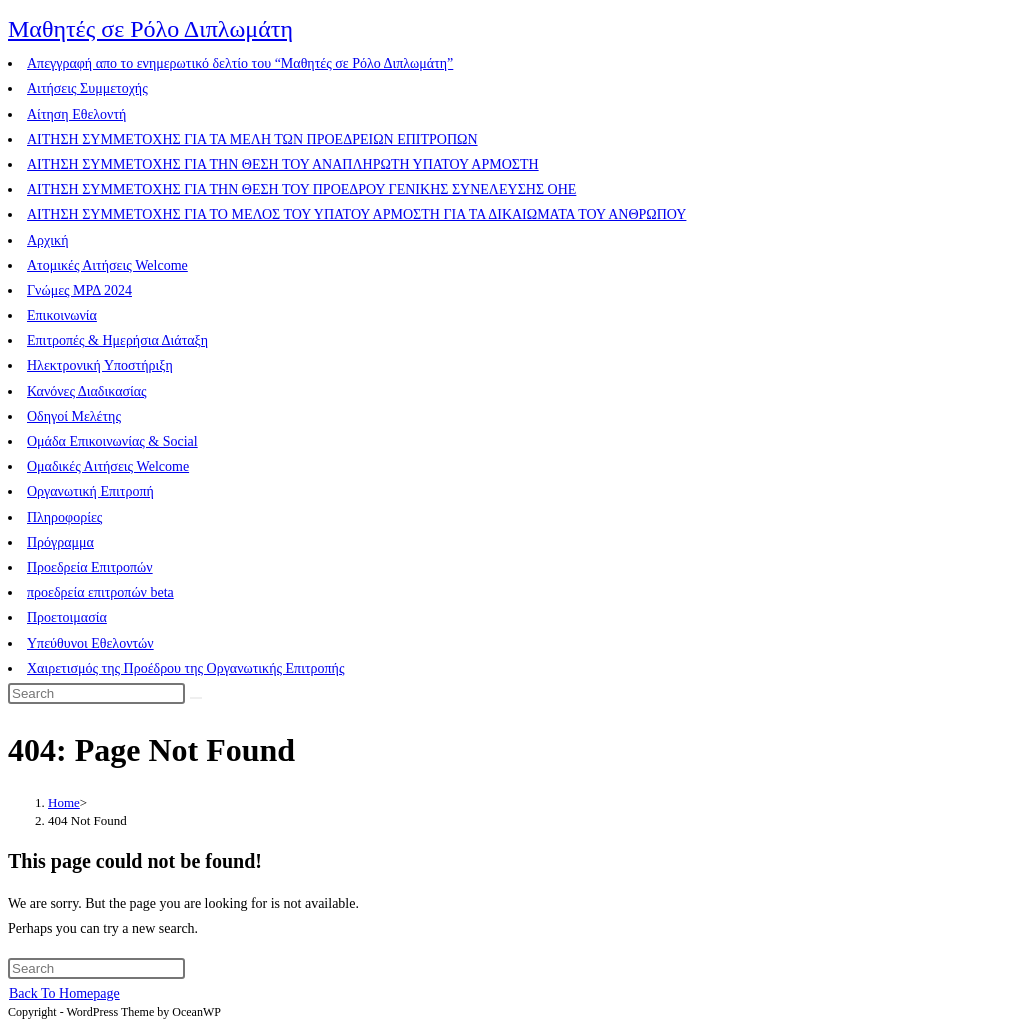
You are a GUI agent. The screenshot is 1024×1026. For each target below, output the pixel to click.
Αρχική (47, 240)
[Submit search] (196, 698)
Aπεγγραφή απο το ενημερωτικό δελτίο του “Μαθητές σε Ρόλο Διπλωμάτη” (240, 63)
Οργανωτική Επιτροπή (90, 491)
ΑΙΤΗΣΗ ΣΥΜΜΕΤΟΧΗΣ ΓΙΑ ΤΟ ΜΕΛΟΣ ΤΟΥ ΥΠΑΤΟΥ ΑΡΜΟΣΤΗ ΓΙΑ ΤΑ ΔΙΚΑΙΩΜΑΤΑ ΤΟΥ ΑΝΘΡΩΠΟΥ (356, 214)
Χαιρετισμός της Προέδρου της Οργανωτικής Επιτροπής (185, 668)
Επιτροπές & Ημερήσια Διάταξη (117, 340)
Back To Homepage (64, 993)
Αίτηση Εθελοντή (76, 114)
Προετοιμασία (67, 617)
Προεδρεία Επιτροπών (90, 567)
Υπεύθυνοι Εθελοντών (90, 643)
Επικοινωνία (62, 315)
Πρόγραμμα (60, 542)
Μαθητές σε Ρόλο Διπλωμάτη (150, 29)
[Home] (64, 802)
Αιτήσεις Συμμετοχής (87, 88)
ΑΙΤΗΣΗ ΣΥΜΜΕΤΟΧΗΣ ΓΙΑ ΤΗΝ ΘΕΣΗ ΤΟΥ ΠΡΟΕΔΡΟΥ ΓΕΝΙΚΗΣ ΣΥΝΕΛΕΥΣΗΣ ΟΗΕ (301, 189)
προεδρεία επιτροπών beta (100, 592)
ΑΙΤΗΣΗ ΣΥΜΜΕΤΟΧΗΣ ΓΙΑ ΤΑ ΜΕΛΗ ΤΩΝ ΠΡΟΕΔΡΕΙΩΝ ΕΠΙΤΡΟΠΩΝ (252, 139)
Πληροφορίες (64, 517)
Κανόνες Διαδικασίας (87, 391)
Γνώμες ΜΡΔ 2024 (79, 290)
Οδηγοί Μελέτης (74, 416)
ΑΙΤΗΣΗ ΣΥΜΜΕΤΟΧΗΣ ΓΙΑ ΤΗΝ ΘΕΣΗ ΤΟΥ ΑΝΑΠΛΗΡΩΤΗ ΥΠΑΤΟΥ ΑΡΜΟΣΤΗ (283, 164)
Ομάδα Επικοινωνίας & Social (112, 441)
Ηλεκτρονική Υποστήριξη (100, 365)
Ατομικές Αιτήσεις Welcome (107, 265)
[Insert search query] (96, 693)
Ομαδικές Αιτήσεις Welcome (108, 466)
